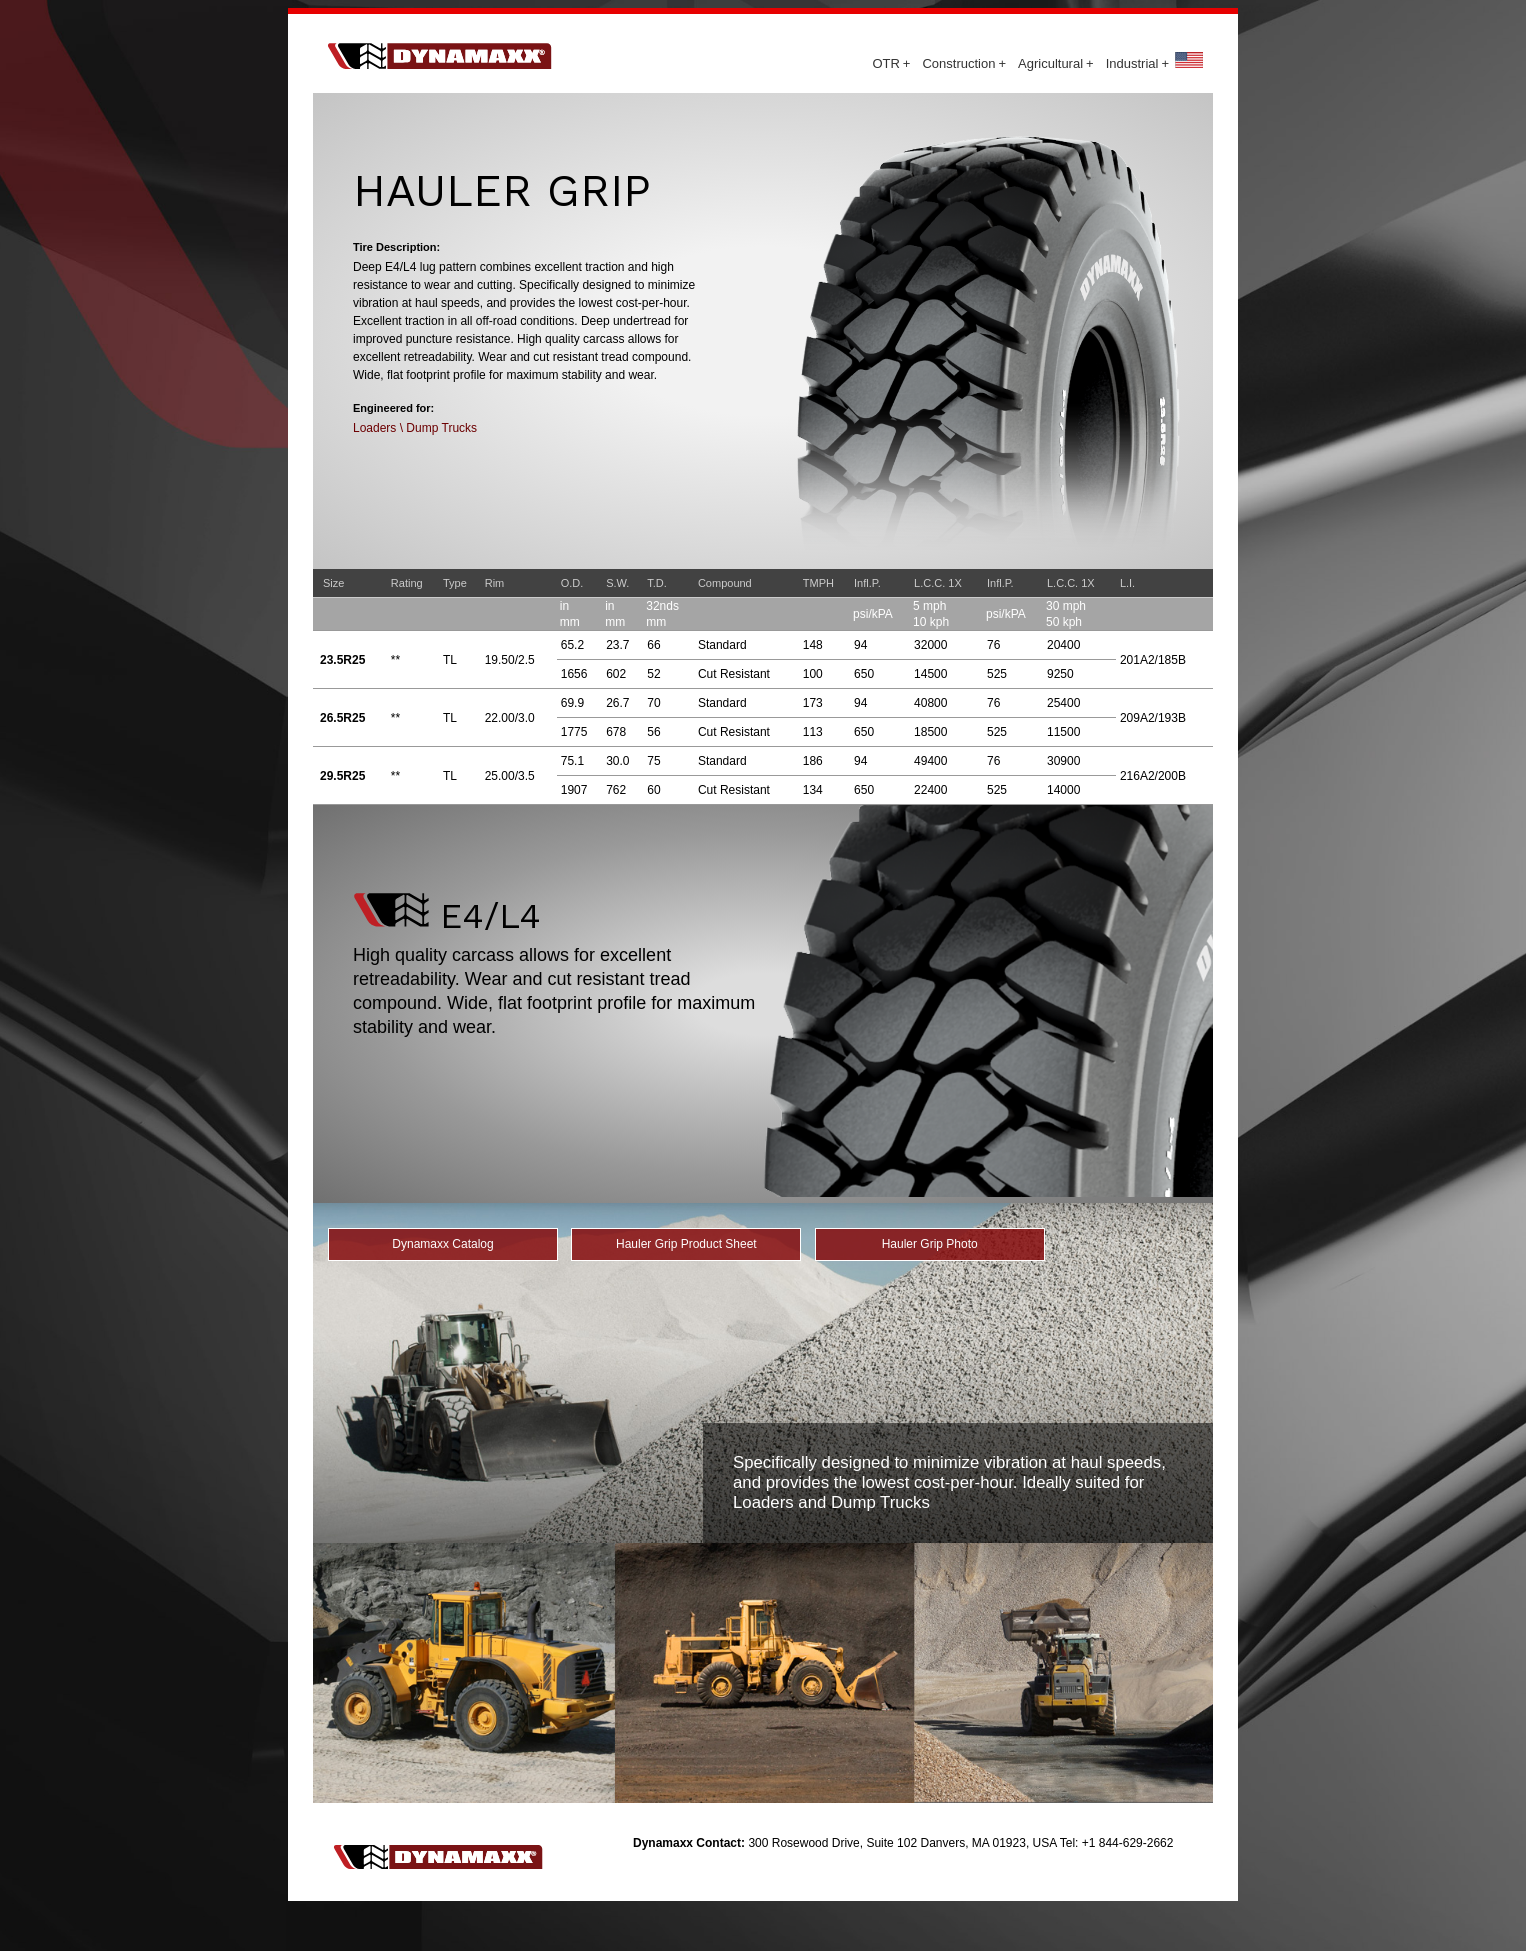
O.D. (572, 583)
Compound (725, 583)
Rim (495, 583)
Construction (964, 63)
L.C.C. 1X (938, 583)
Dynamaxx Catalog (442, 1244)
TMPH (818, 583)
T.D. (657, 583)
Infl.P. (867, 583)
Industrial (1137, 63)
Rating (407, 583)
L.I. (1127, 583)
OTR (891, 63)
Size (333, 583)
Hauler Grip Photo (930, 1244)
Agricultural (1056, 63)
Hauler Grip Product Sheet (686, 1244)
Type (455, 583)
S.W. (617, 583)
